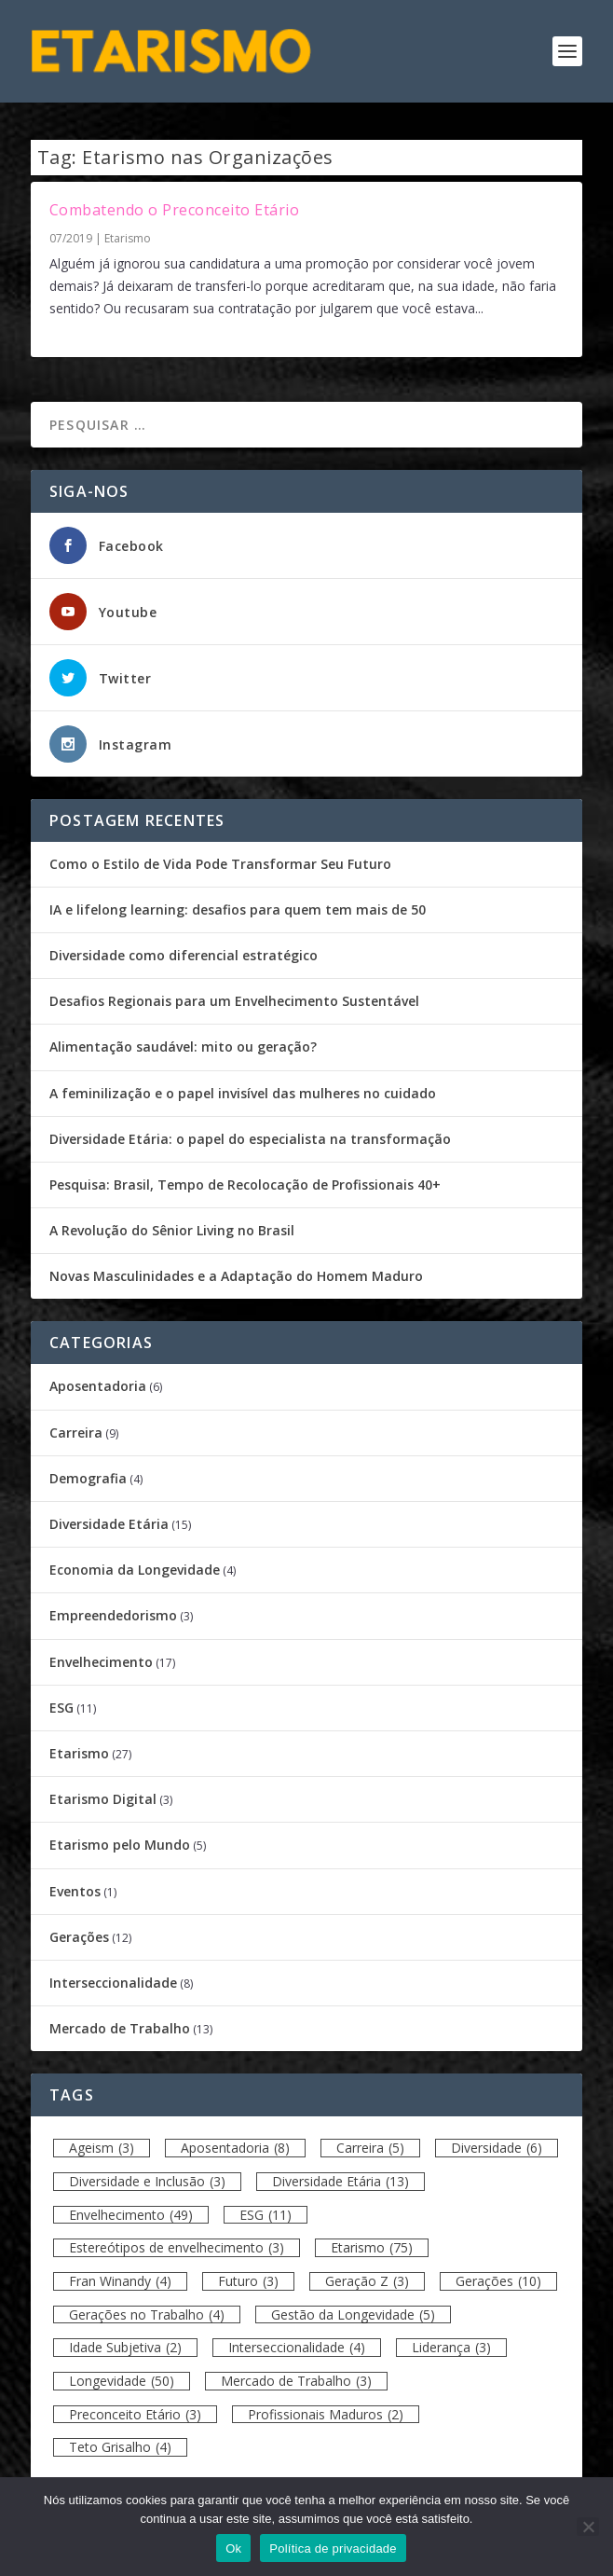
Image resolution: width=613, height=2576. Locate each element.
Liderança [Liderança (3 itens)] (451, 2347)
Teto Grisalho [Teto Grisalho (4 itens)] (120, 2447)
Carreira (75, 1432)
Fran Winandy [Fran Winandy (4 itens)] (120, 2281)
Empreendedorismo (113, 1615)
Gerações (79, 1937)
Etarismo (127, 238)
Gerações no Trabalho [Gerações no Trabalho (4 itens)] (147, 2314)
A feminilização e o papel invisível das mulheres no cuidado (242, 1093)
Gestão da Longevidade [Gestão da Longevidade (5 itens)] (353, 2314)
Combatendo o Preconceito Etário (174, 210)
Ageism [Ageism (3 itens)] (101, 2147)
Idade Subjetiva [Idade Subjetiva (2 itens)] (125, 2347)
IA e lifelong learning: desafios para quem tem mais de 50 (237, 909)
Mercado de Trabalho (119, 2028)
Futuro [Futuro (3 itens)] (248, 2281)
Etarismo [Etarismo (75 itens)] (372, 2247)
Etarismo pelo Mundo (119, 1844)
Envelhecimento (101, 1662)
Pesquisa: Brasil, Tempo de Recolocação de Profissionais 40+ (245, 1184)
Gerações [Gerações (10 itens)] (498, 2281)
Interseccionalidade (113, 1982)
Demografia (88, 1478)
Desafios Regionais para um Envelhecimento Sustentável (234, 1001)
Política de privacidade (333, 2548)
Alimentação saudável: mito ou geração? (183, 1046)
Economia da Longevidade (134, 1569)
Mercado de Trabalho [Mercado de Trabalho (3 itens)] (296, 2381)
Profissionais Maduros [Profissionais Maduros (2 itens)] (325, 2414)
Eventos (75, 1891)
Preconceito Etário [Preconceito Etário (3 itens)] (135, 2414)
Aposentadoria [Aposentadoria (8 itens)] (235, 2147)
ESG (61, 1707)
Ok (233, 2548)
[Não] (588, 2526)
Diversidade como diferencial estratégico (183, 955)
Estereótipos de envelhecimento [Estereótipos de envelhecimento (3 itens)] (176, 2247)
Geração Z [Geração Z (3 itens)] (367, 2281)
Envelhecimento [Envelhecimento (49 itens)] (131, 2215)
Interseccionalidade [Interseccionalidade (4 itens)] (296, 2347)
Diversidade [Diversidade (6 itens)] (496, 2147)
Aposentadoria (97, 1386)
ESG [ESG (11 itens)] (265, 2215)
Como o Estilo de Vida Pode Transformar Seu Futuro (220, 864)
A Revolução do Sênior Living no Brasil (171, 1230)
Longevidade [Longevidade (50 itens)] (121, 2381)
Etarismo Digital (103, 1799)
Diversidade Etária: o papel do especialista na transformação (250, 1139)
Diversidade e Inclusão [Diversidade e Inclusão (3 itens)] (147, 2181)
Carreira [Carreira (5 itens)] (370, 2147)
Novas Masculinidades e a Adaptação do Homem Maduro (236, 1276)
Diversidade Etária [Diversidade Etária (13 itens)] (340, 2181)
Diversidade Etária (109, 1524)
